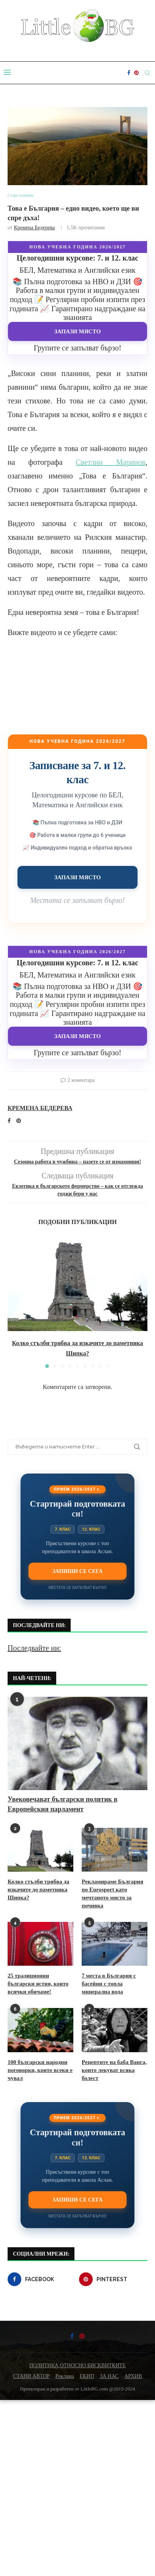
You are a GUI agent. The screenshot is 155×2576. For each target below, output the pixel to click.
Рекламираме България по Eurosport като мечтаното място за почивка (112, 1893)
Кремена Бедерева (34, 227)
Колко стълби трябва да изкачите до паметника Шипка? (39, 1889)
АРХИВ (133, 2376)
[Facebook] (128, 73)
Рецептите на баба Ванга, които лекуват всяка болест (114, 2070)
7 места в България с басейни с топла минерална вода (109, 1984)
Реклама (64, 2376)
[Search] (147, 73)
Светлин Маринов (111, 462)
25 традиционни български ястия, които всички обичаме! (38, 1984)
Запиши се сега (77, 1571)
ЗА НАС (109, 2376)
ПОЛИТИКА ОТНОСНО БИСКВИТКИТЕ (77, 2365)
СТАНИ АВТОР (31, 2376)
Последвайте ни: (34, 1648)
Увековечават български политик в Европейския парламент (62, 1804)
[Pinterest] (136, 73)
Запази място (77, 331)
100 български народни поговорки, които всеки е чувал (40, 2070)
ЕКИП (87, 2376)
